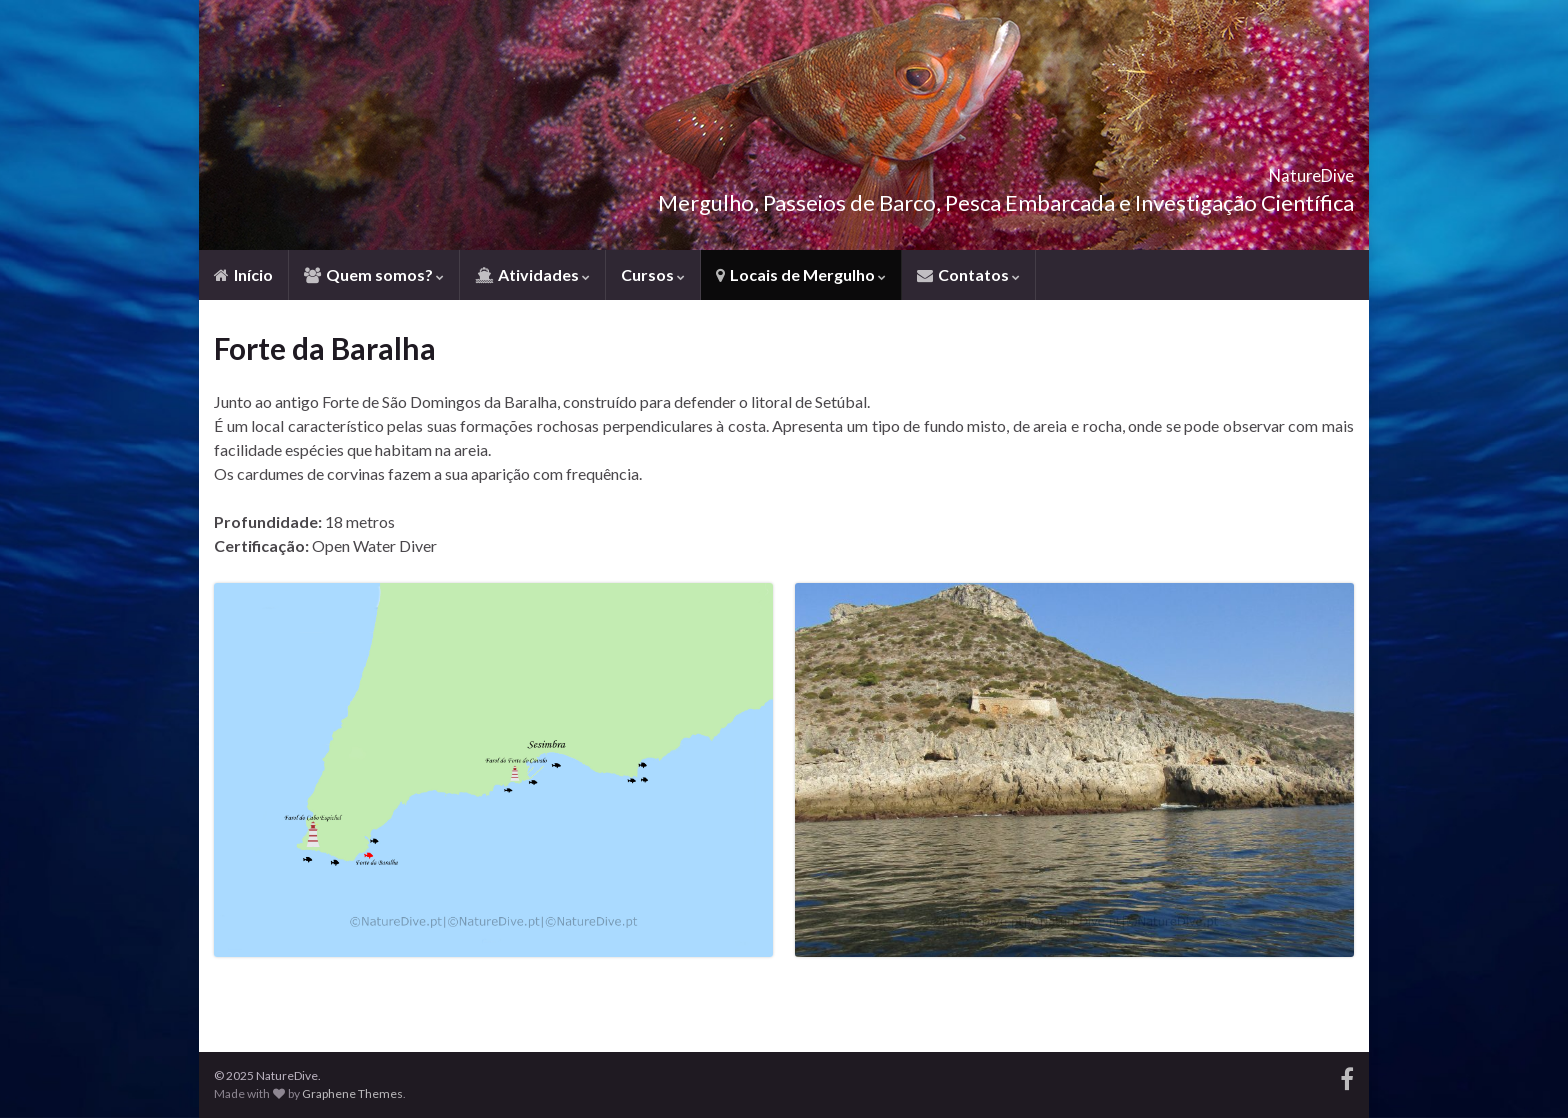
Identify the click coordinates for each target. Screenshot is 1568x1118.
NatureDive (1277, 169)
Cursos (653, 274)
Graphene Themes (352, 1093)
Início (243, 274)
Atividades (532, 274)
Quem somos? (374, 274)
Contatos (968, 274)
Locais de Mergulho (801, 274)
